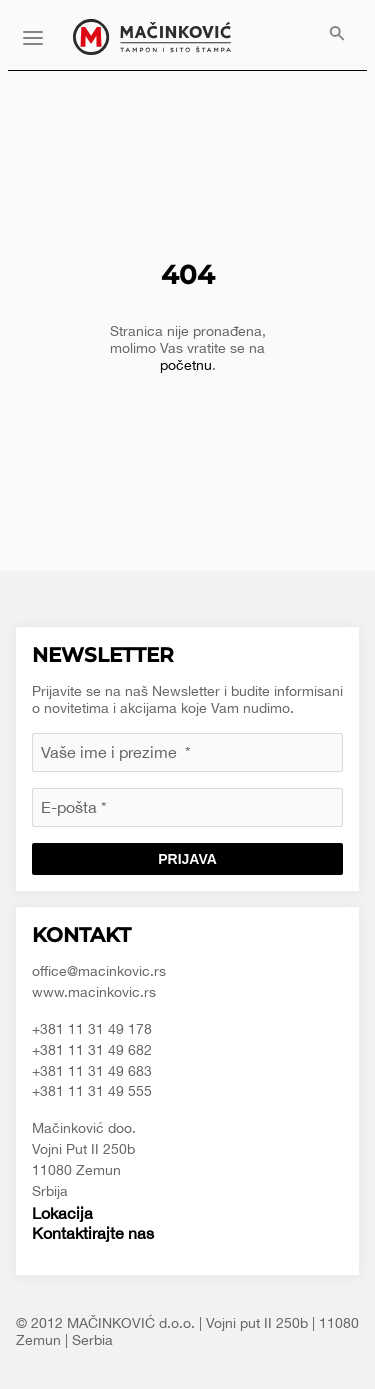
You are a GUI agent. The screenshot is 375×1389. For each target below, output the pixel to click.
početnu (186, 365)
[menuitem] (337, 35)
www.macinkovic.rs (94, 992)
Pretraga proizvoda (337, 35)
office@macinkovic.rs (99, 971)
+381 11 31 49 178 (92, 1029)
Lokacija (62, 1213)
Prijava (187, 859)
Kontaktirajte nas (93, 1233)
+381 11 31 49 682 (92, 1050)
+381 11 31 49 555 (92, 1091)
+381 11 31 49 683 (92, 1071)
